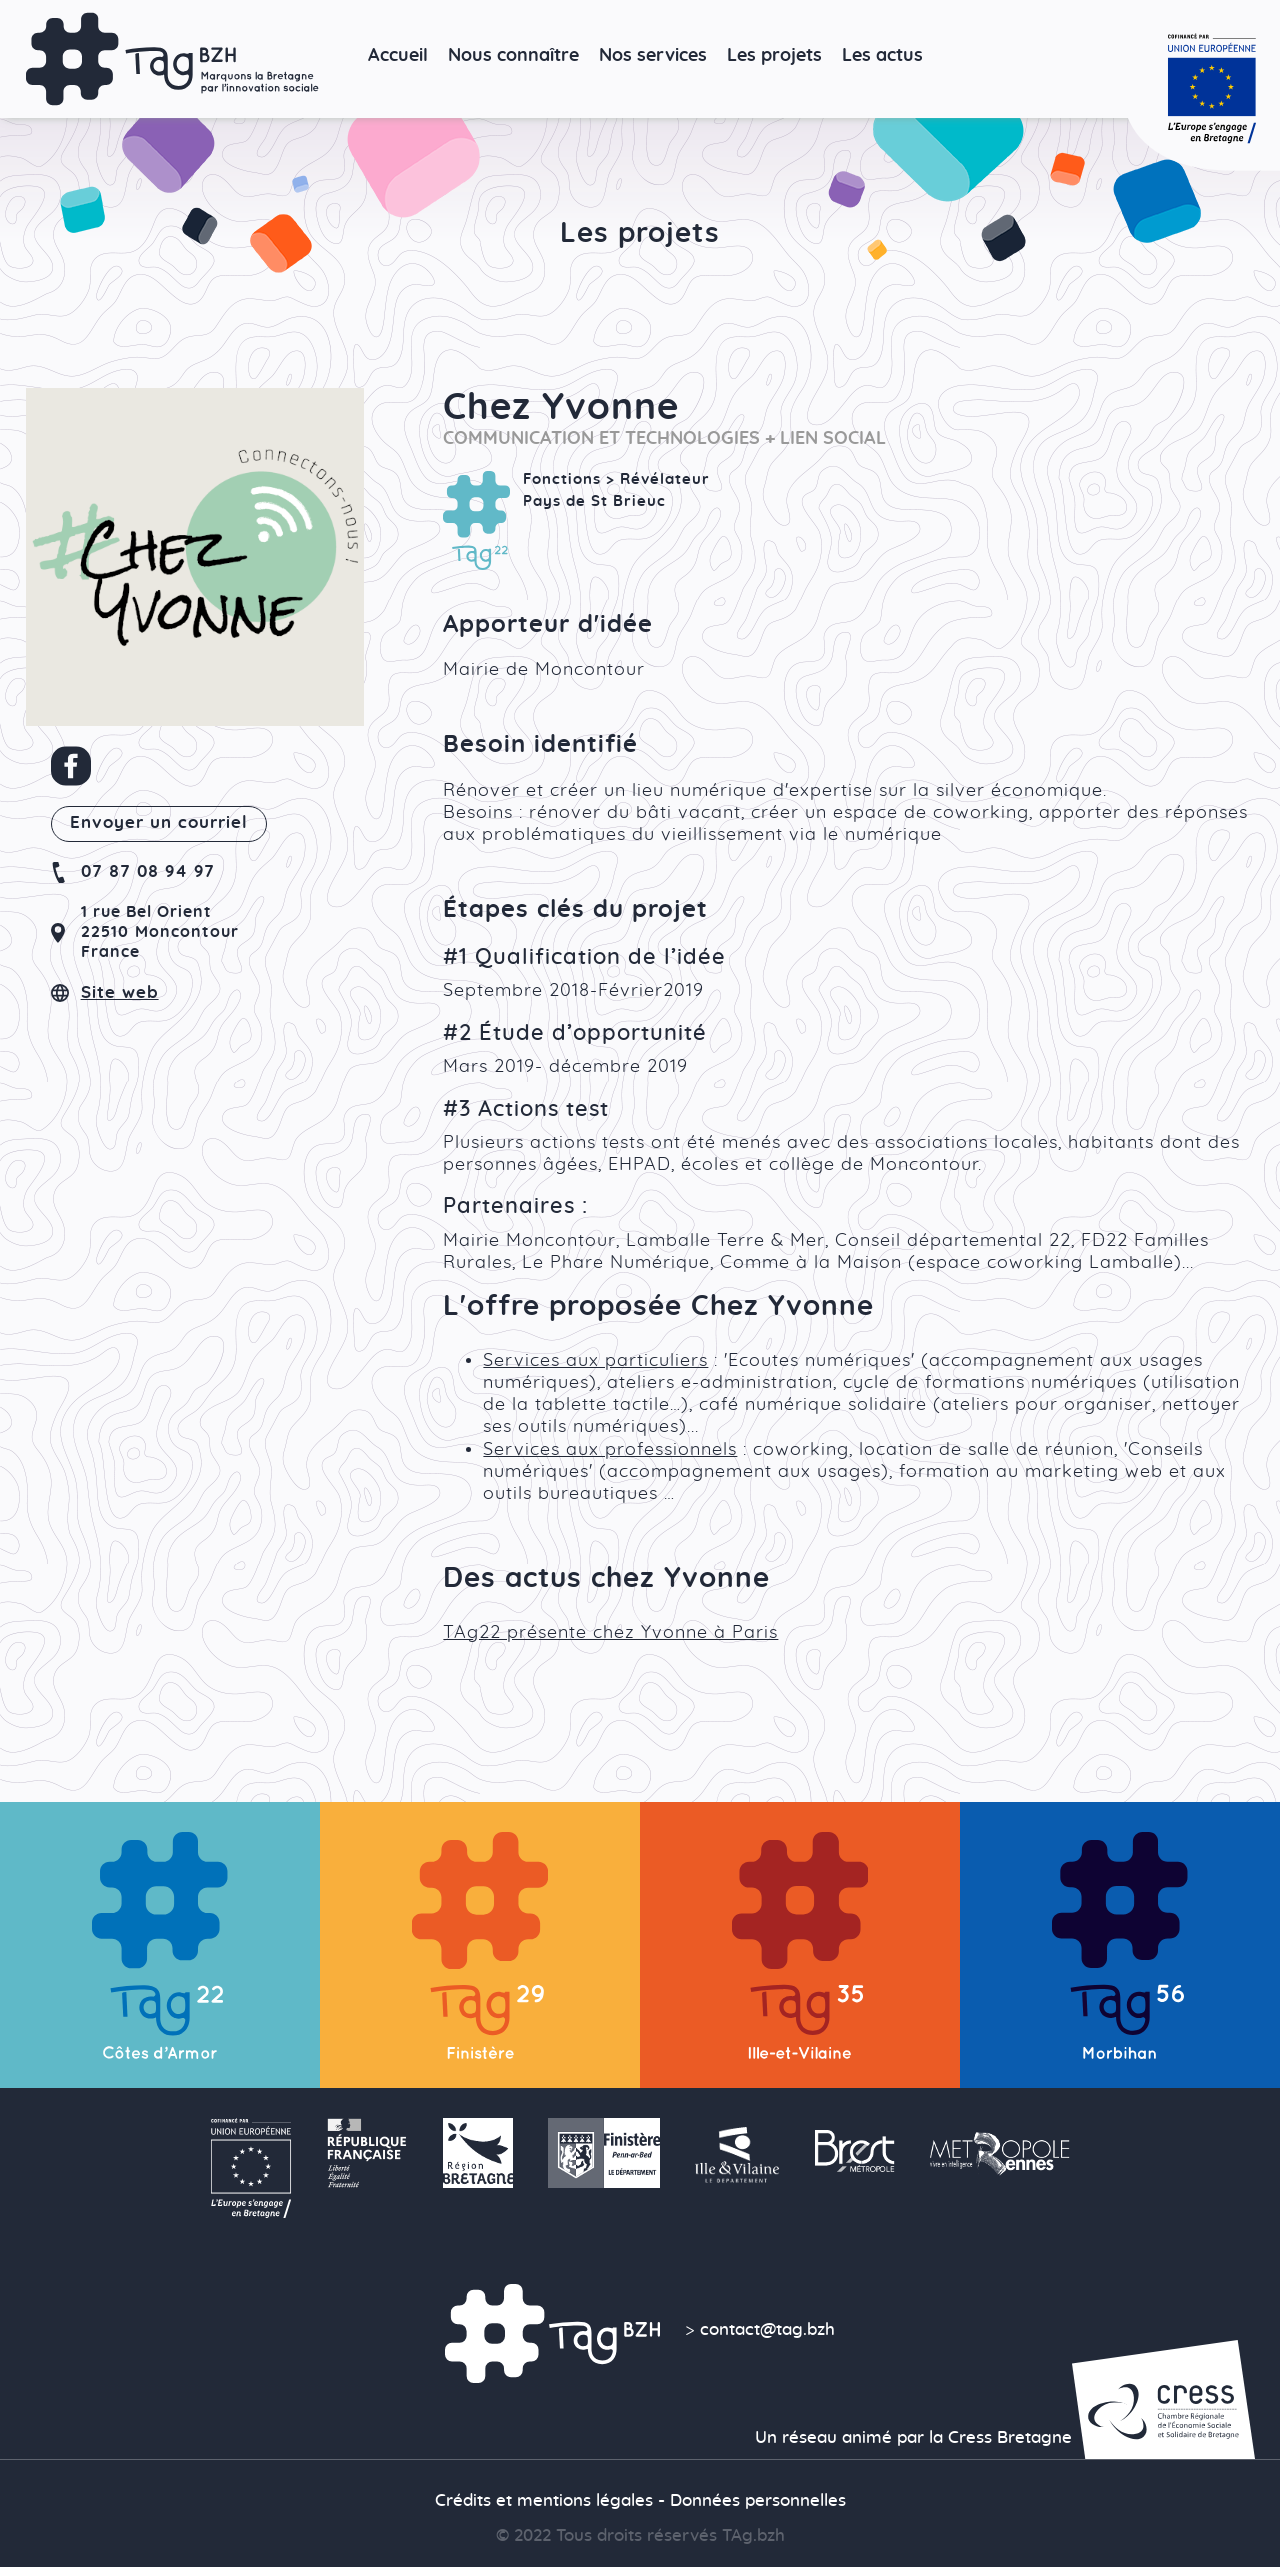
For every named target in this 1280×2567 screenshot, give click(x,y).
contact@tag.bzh (767, 2330)
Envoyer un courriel (159, 823)
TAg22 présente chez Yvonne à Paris (610, 1632)
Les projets (774, 55)
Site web (120, 993)
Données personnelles (758, 2501)
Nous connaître (513, 55)
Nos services (653, 55)
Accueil (398, 55)
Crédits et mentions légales (544, 2501)
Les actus (882, 55)
